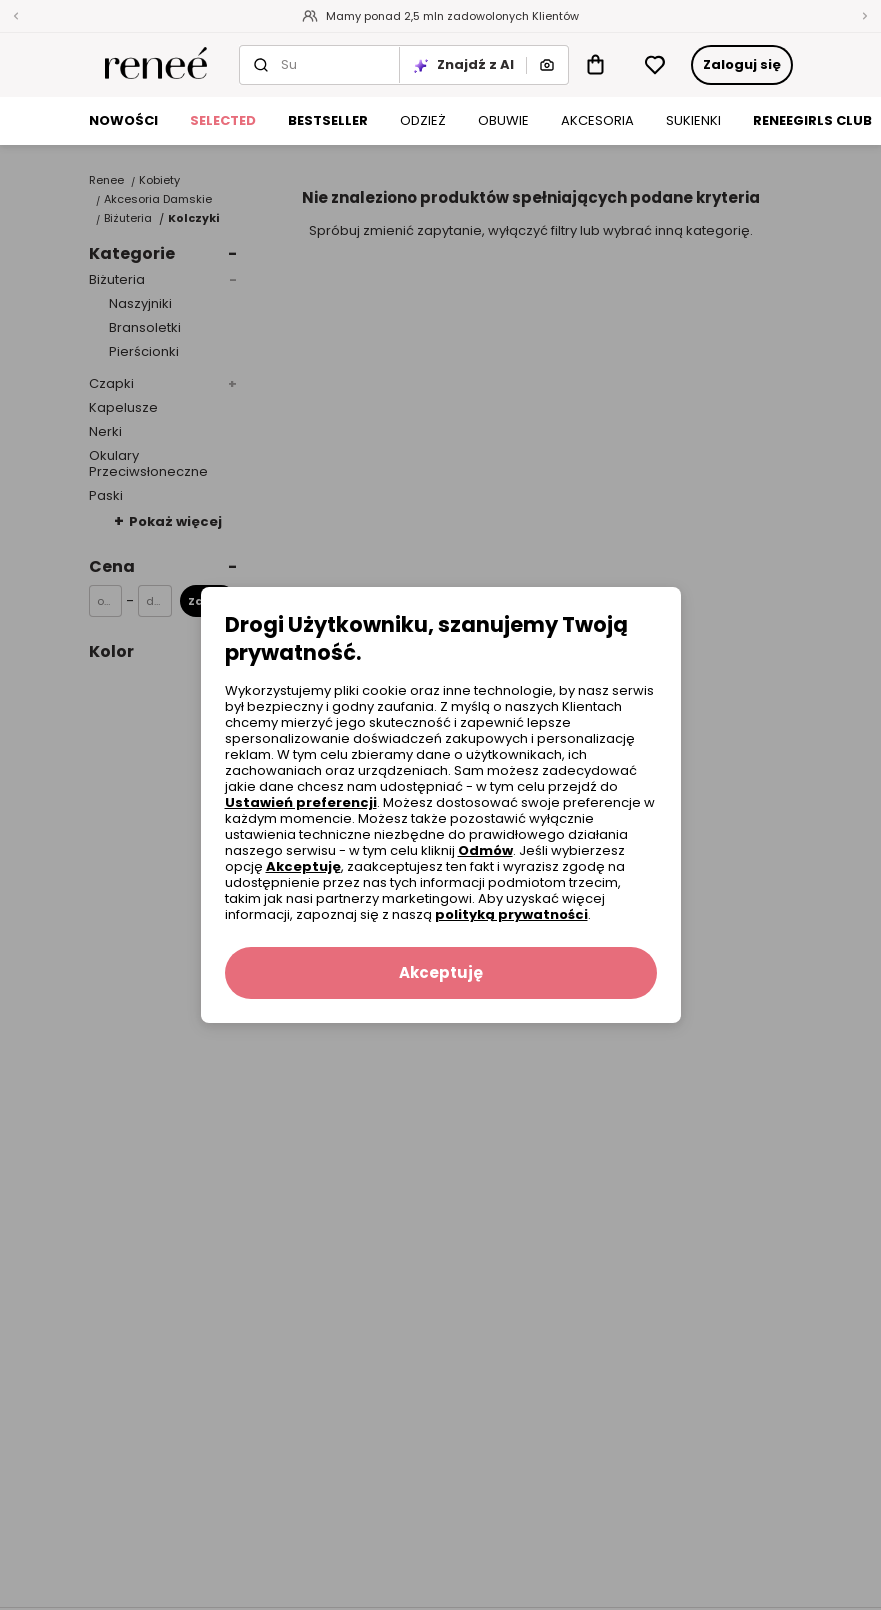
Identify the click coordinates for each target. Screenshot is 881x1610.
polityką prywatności (511, 914)
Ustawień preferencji (301, 802)
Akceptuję (303, 866)
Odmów (485, 850)
